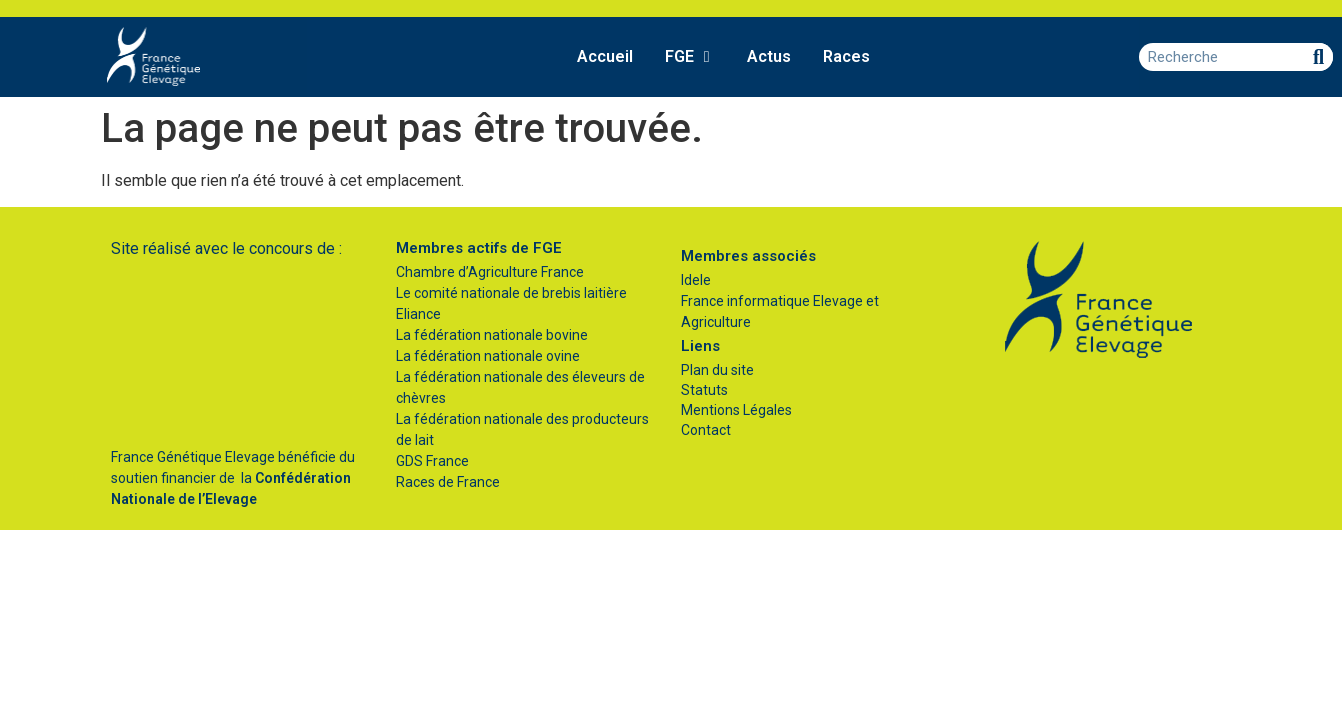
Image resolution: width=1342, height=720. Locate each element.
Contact (706, 430)
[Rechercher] (1319, 57)
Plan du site (717, 370)
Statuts (704, 390)
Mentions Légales (736, 410)
